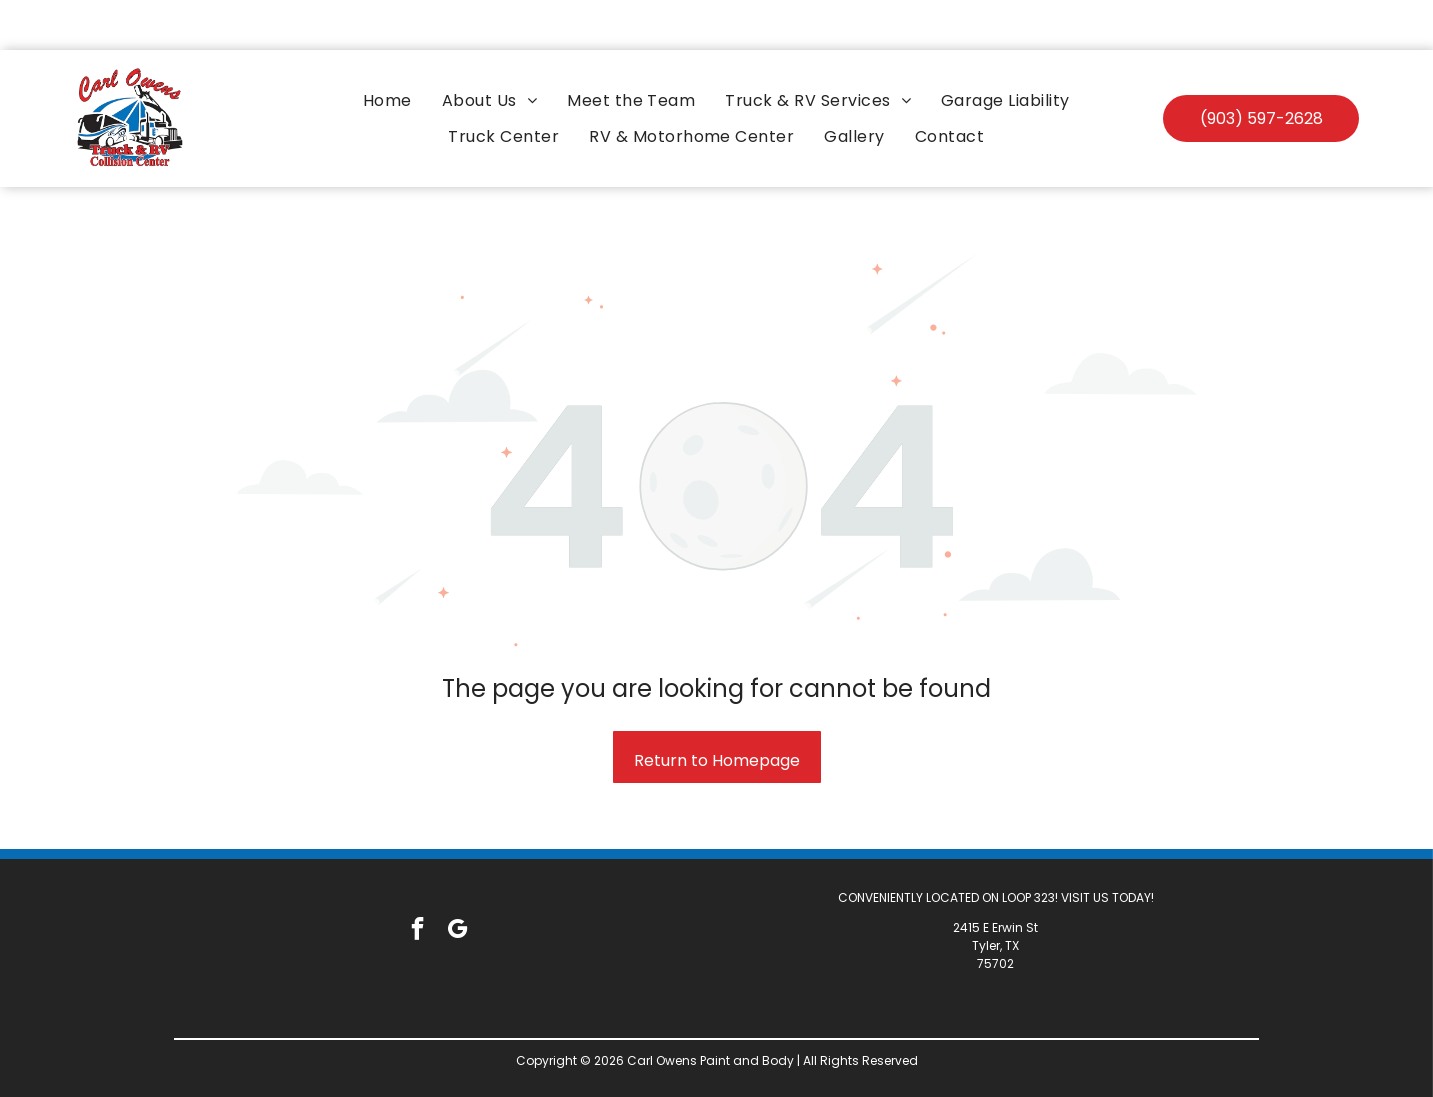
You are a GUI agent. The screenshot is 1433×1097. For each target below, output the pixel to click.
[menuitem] (387, 50)
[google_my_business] (457, 881)
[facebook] (417, 881)
